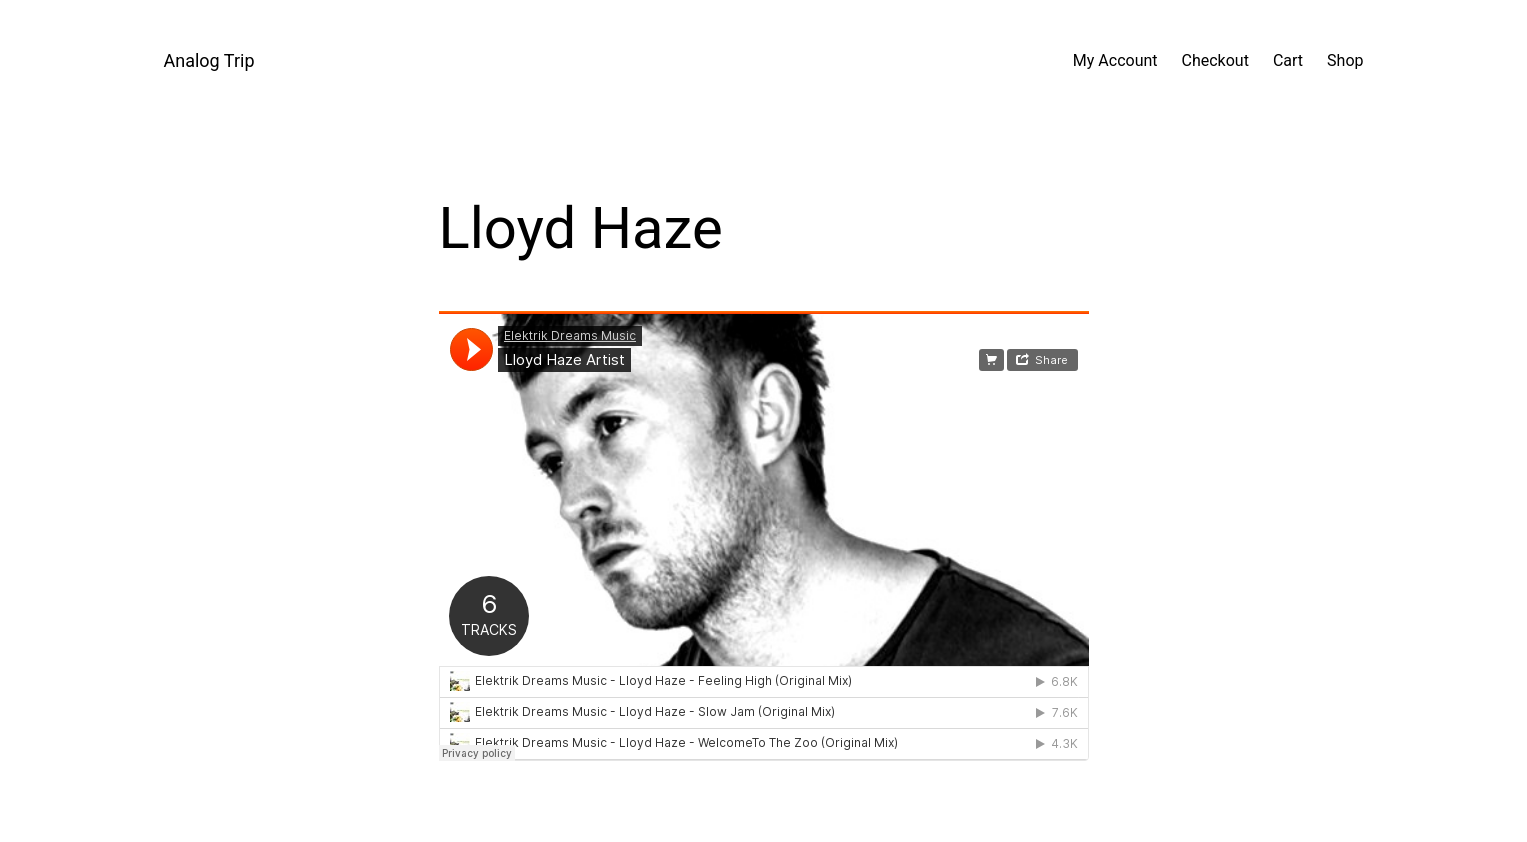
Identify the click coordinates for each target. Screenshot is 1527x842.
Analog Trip (209, 60)
